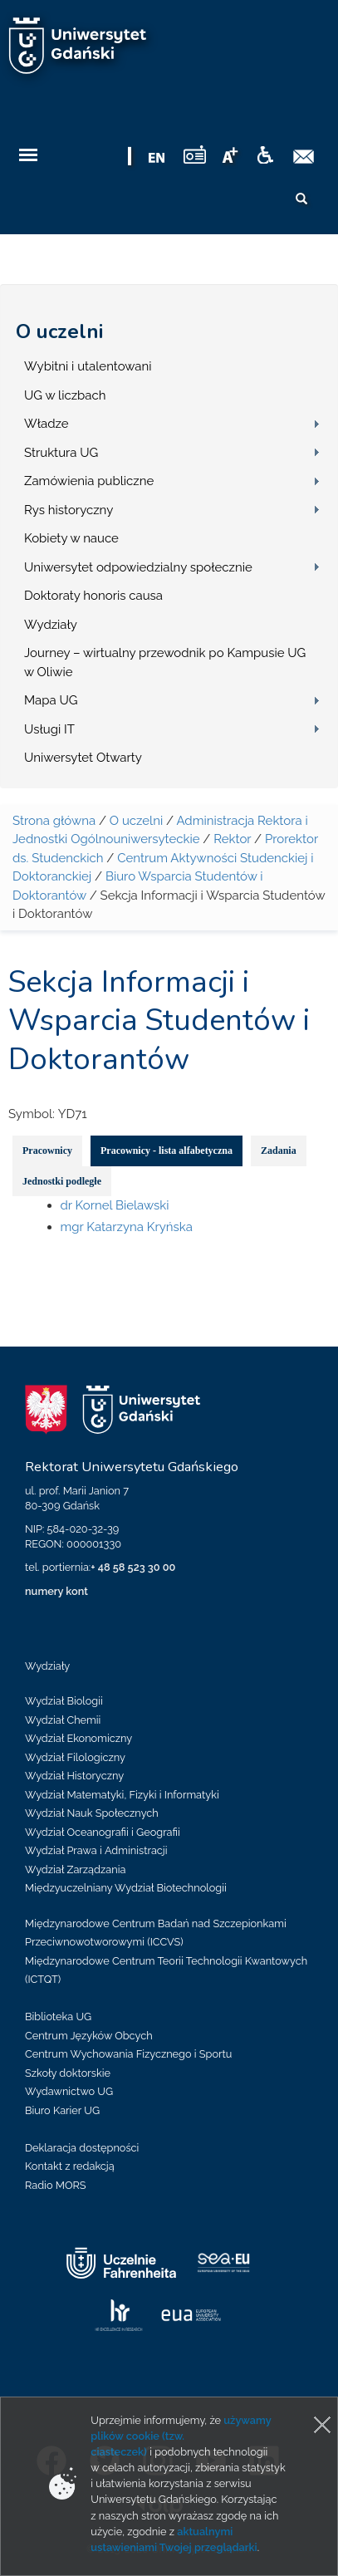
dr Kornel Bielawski (115, 1205)
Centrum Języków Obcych (89, 2035)
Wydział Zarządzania (75, 1869)
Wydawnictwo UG (69, 2091)
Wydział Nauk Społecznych (92, 1813)
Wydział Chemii (62, 1720)
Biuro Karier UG (62, 2110)
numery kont (56, 1591)
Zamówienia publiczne (89, 480)
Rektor (232, 839)
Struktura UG (61, 452)
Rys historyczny (68, 510)
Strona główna (54, 820)
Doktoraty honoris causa (93, 595)
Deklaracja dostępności (82, 2148)
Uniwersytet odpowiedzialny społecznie (138, 567)
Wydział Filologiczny (75, 1757)
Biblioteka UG (58, 2016)
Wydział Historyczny (74, 1775)
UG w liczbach (64, 395)
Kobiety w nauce (71, 538)
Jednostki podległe (61, 1181)
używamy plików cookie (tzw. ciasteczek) (181, 2436)
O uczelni (59, 331)
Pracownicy (47, 1150)
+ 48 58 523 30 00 (133, 1567)
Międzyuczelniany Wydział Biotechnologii (126, 1888)
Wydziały (50, 624)
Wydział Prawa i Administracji (96, 1850)
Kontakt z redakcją (70, 2166)
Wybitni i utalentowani (88, 366)
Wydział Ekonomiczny (78, 1738)
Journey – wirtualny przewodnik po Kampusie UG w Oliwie (165, 662)
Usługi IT (49, 729)
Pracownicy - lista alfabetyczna (166, 1150)
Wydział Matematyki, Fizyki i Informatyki (122, 1794)
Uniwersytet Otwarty (83, 757)
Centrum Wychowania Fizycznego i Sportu (128, 2054)
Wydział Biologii (64, 1701)
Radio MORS (55, 2185)
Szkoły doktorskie (67, 2073)
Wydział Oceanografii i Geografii (102, 1832)
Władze (46, 423)
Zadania (278, 1150)
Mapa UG (51, 700)
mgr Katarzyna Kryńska (127, 1226)
